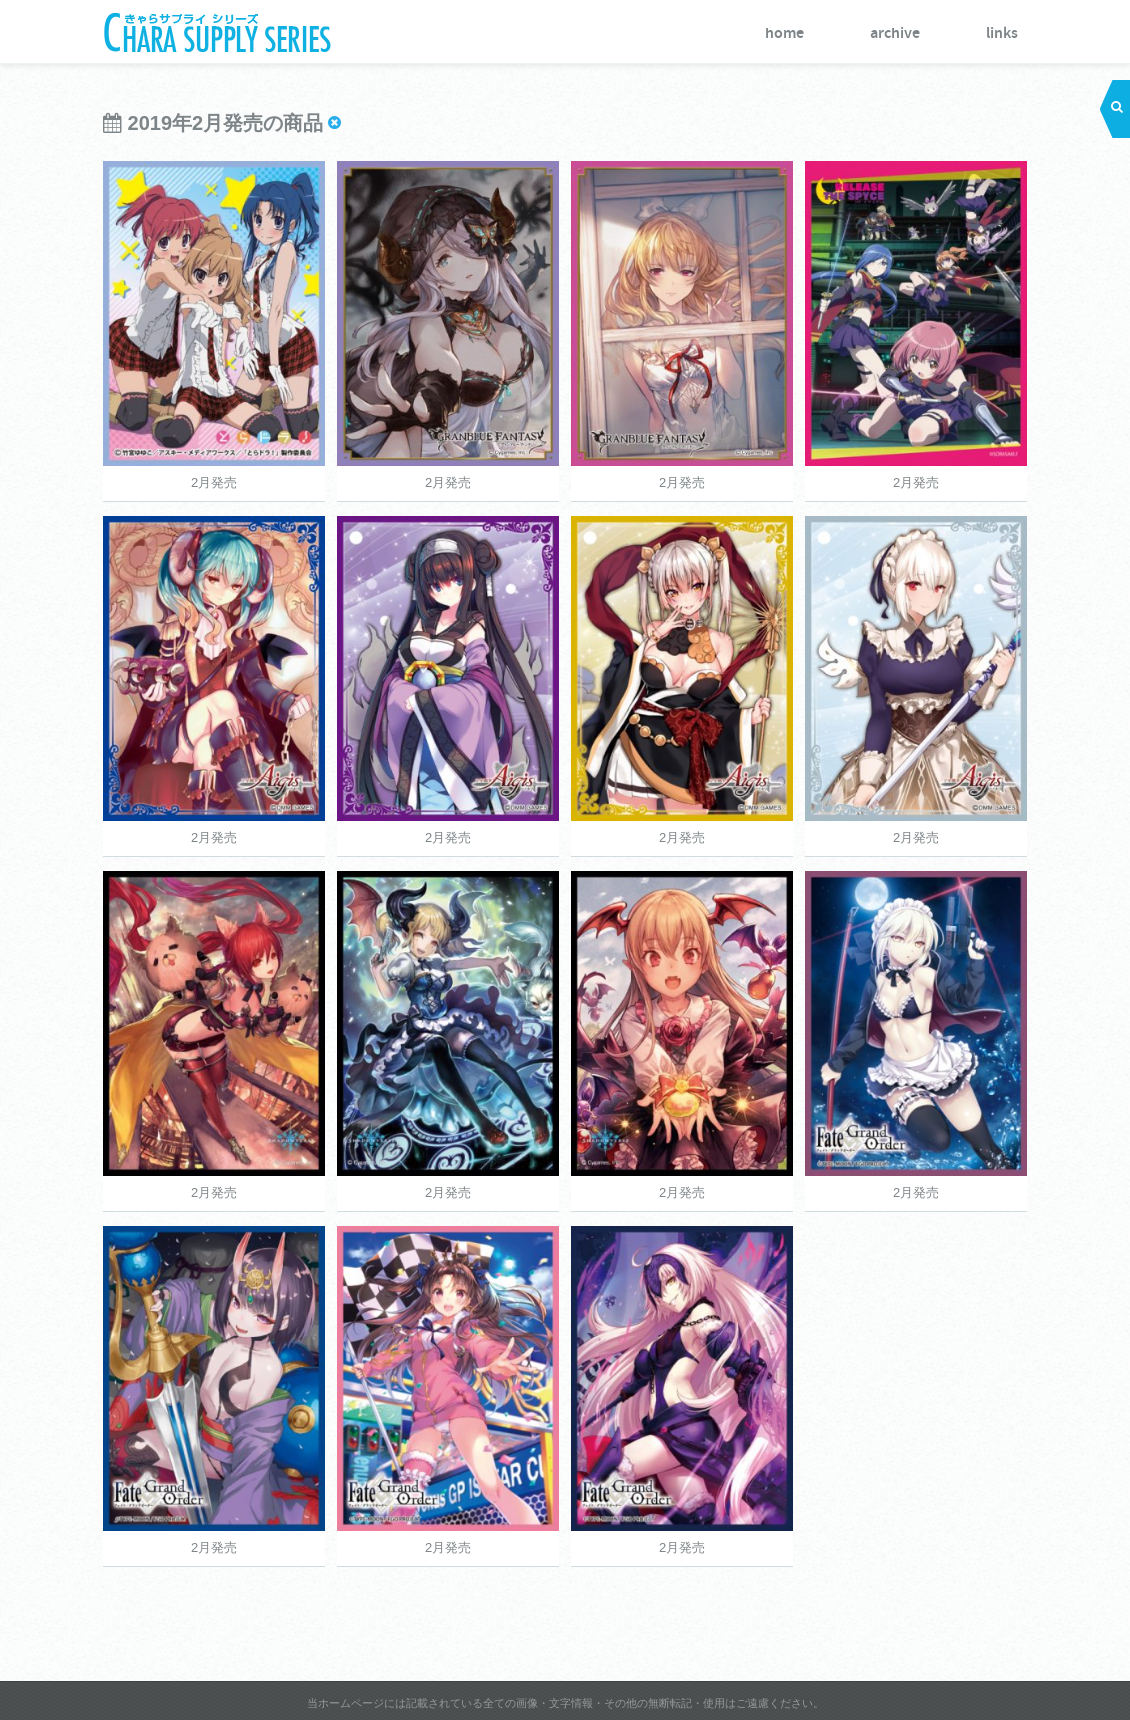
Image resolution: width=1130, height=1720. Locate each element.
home (784, 33)
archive (895, 33)
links (1002, 33)
